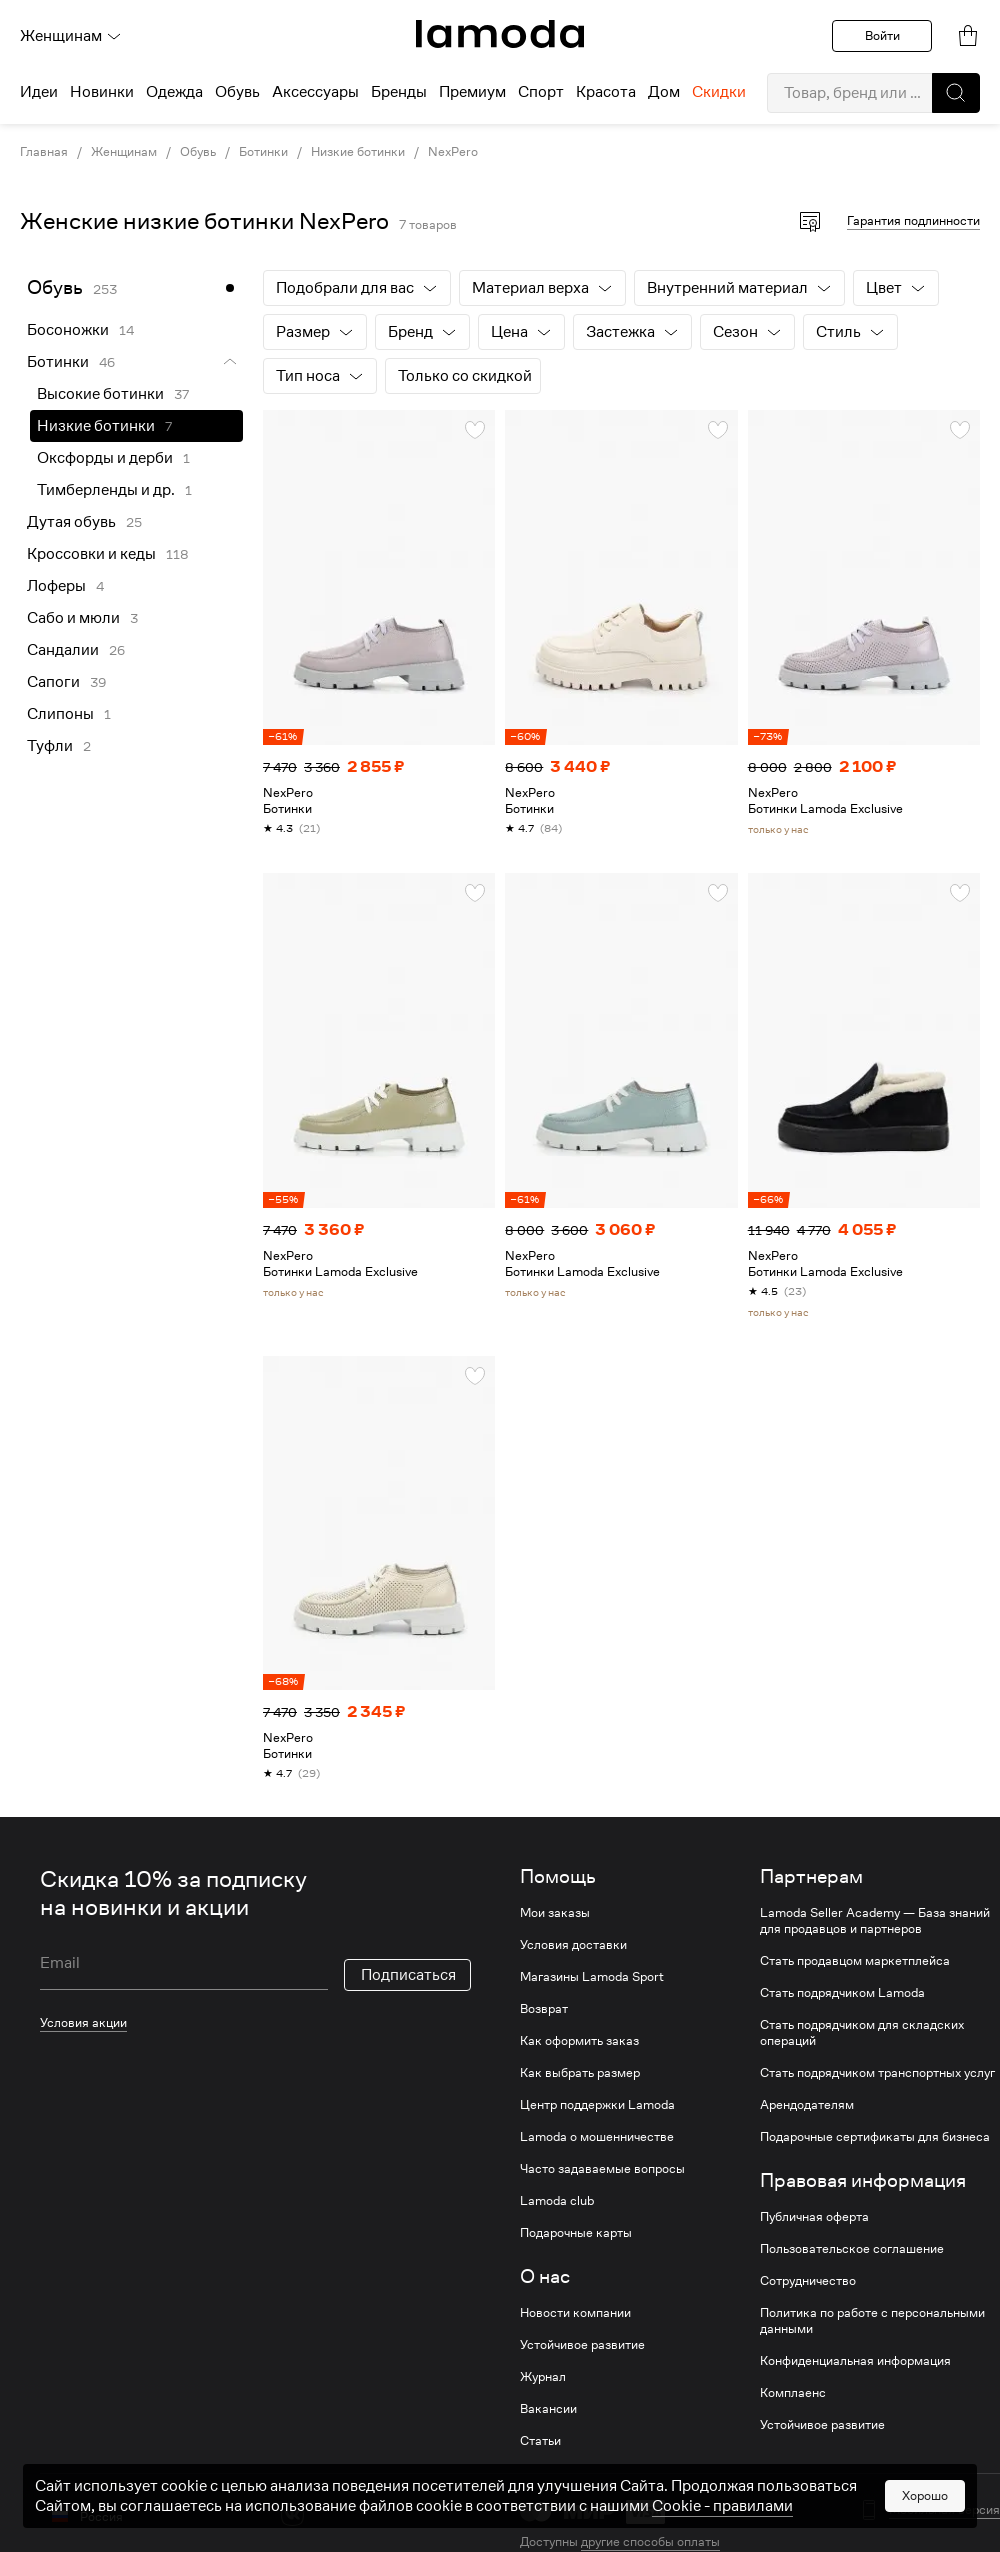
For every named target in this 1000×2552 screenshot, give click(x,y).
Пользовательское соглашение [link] (852, 2249)
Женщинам (71, 36)
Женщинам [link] (124, 152)
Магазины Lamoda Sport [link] (592, 1977)
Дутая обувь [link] (71, 522)
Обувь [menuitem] (237, 92)
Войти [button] (882, 35)
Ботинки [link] (263, 152)
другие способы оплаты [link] (650, 2541)
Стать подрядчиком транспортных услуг (877, 2073)
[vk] (292, 2514)
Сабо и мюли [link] (73, 618)
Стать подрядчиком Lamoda (842, 1993)
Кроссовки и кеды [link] (91, 554)
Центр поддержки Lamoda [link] (597, 2105)
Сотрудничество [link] (808, 2281)
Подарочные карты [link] (576, 2233)
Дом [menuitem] (664, 92)
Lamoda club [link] (557, 2201)
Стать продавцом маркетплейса (855, 1961)
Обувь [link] (198, 152)
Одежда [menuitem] (174, 92)
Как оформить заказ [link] (579, 2041)
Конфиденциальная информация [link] (855, 2361)
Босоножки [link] (68, 330)
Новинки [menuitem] (102, 92)
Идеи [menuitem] (39, 92)
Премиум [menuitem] (472, 92)
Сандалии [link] (63, 650)
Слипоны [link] (60, 714)
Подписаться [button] (408, 1975)
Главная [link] (44, 152)
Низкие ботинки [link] (358, 152)
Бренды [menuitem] (399, 92)
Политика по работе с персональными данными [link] (872, 2321)
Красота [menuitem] (606, 92)
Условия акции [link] (83, 2022)
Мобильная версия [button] (944, 2510)
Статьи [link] (540, 2441)
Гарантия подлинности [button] (913, 220)
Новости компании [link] (575, 2313)
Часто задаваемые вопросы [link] (602, 2169)
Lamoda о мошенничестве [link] (597, 2137)
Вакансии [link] (548, 2409)
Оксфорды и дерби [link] (105, 458)
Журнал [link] (543, 2377)
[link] (500, 34)
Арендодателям (807, 2105)
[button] (956, 93)
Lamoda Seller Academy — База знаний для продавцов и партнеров (875, 1921)
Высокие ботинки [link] (100, 394)
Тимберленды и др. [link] (106, 490)
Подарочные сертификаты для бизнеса (875, 2137)
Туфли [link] (50, 746)
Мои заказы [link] (555, 1913)
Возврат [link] (544, 2009)
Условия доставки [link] (573, 1945)
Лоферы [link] (56, 586)
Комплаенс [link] (793, 2393)
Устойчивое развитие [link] (582, 2345)
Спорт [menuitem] (541, 92)
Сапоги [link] (53, 682)
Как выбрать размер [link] (580, 2073)
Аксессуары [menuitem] (315, 92)
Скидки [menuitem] (719, 92)
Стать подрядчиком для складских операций (862, 2033)
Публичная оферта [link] (814, 2217)
